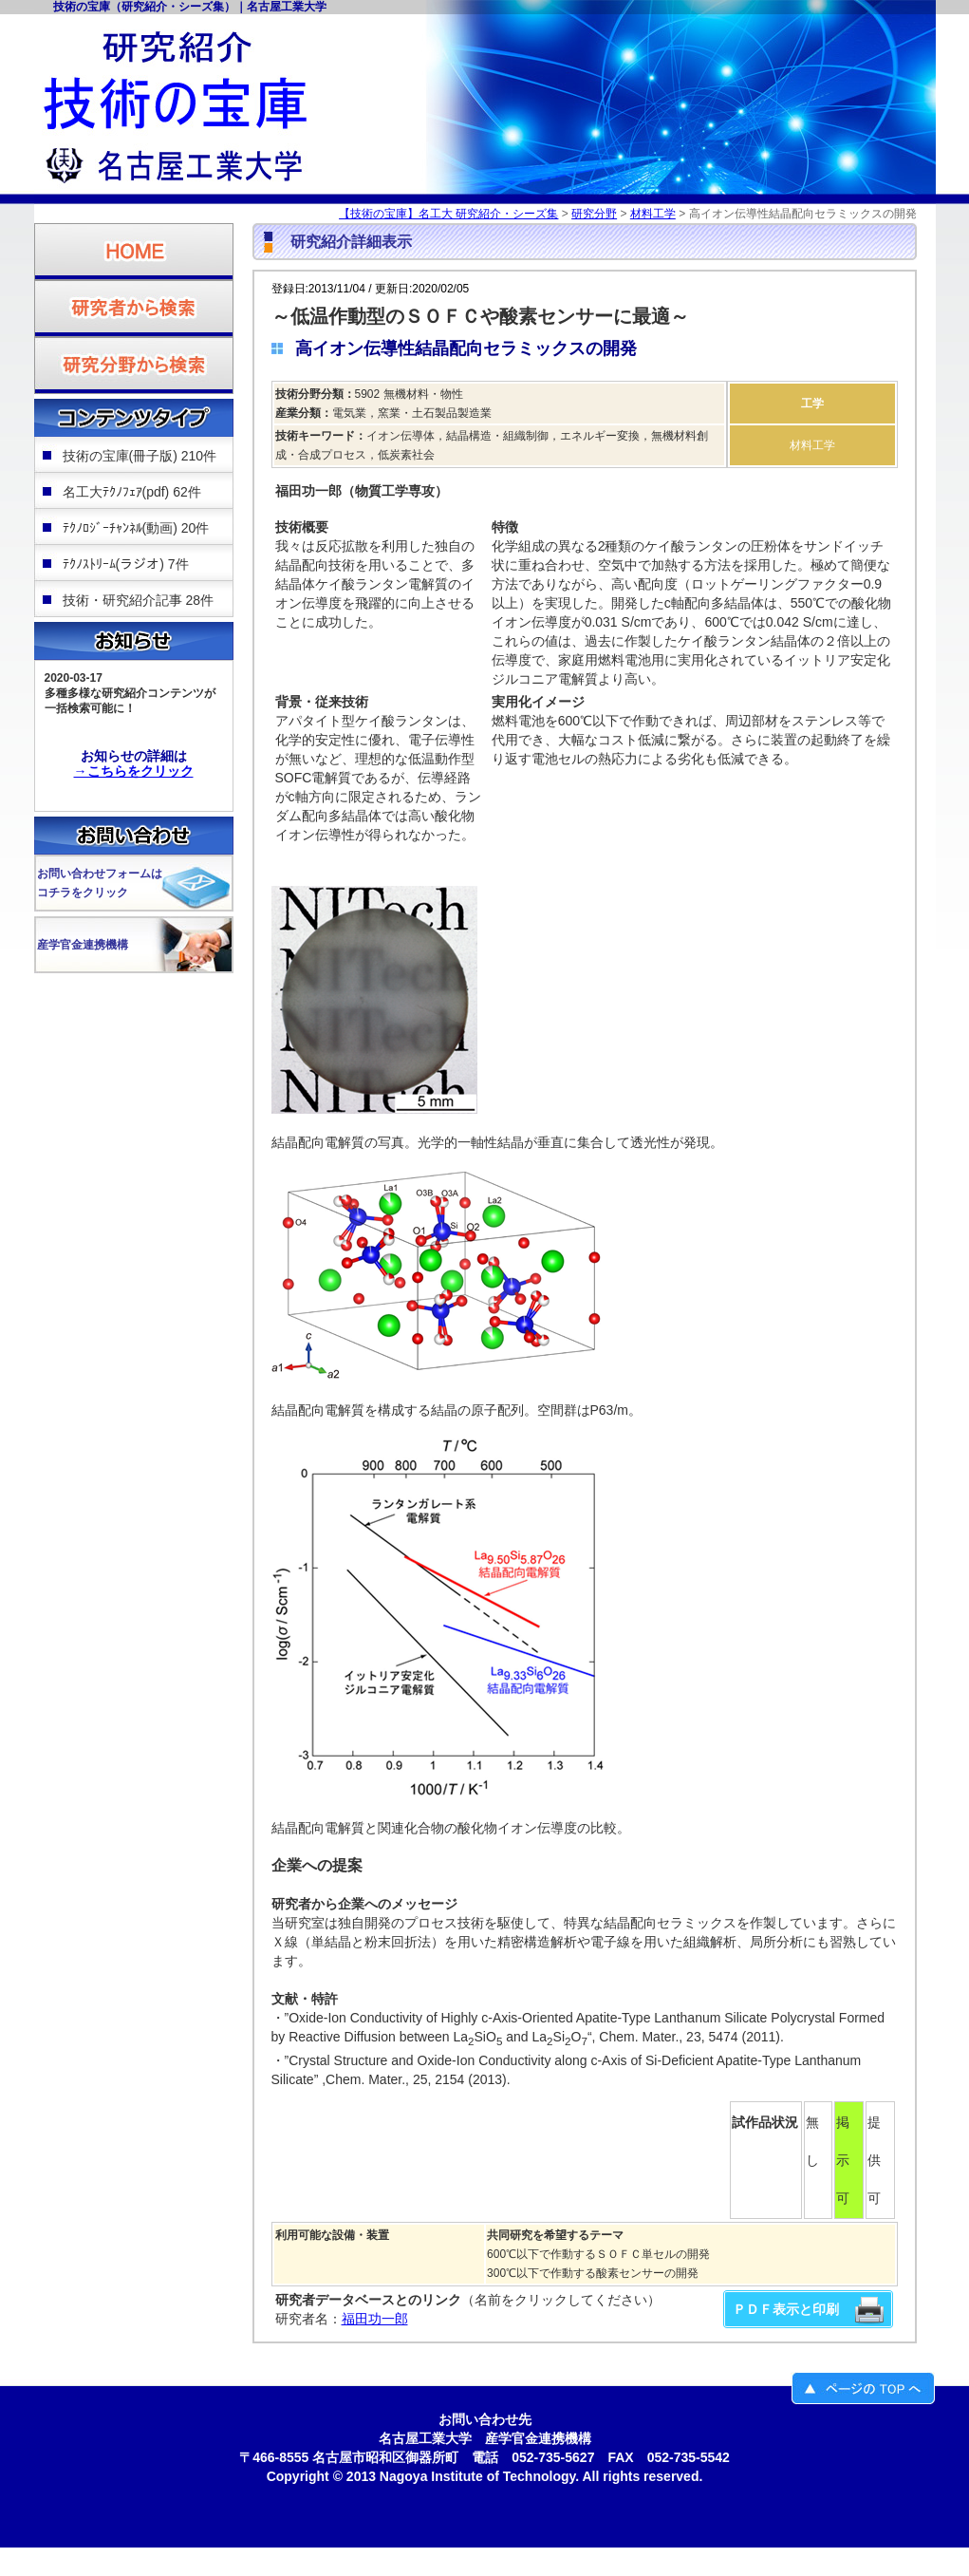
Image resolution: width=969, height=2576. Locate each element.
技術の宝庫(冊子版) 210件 (140, 455)
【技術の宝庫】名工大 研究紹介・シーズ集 (448, 213)
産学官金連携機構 (82, 944)
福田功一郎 (375, 2318)
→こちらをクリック (134, 771)
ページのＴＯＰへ (863, 2388)
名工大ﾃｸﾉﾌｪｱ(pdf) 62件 (132, 491)
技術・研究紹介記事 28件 (138, 600)
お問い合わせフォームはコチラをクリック (99, 883)
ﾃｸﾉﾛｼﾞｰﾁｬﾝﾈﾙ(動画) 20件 (136, 528)
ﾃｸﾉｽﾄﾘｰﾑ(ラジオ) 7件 (126, 564)
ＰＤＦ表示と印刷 (786, 2309)
